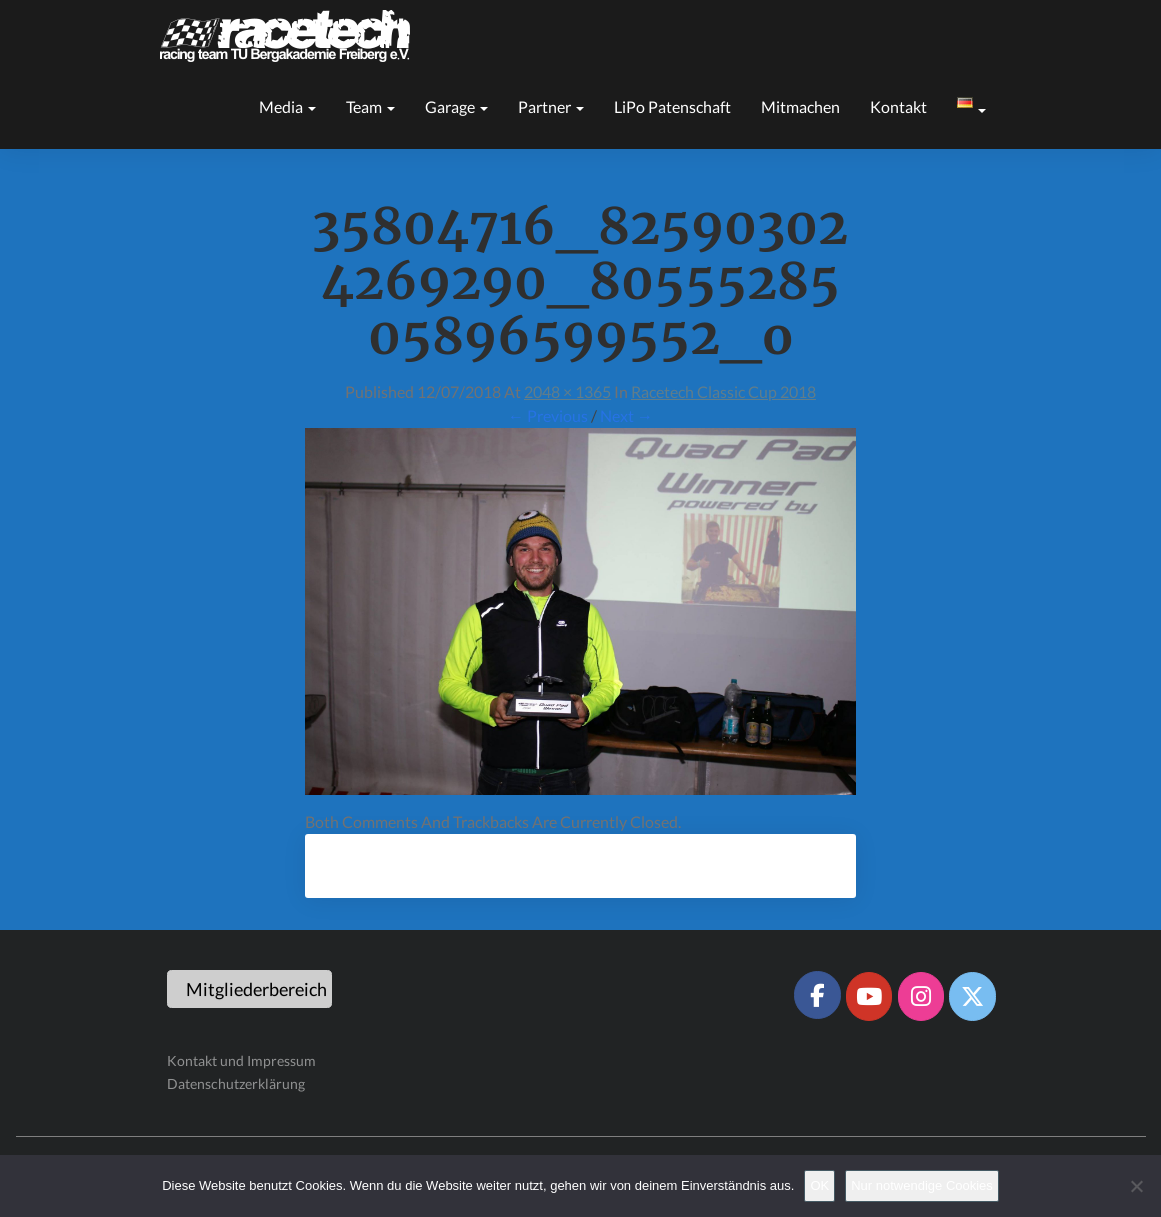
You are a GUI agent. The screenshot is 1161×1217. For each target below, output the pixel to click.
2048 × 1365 (567, 391)
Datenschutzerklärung (236, 1083)
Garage (456, 106)
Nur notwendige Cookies (922, 1185)
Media (287, 106)
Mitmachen (800, 106)
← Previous (548, 415)
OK (819, 1185)
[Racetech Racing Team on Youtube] (869, 996)
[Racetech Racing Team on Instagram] (921, 996)
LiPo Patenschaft (672, 106)
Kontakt (898, 106)
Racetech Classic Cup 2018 (723, 391)
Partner (551, 106)
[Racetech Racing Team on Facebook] (817, 995)
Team (370, 106)
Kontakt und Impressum (241, 1060)
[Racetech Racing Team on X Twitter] (972, 996)
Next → (626, 415)
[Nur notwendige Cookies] (1136, 1186)
